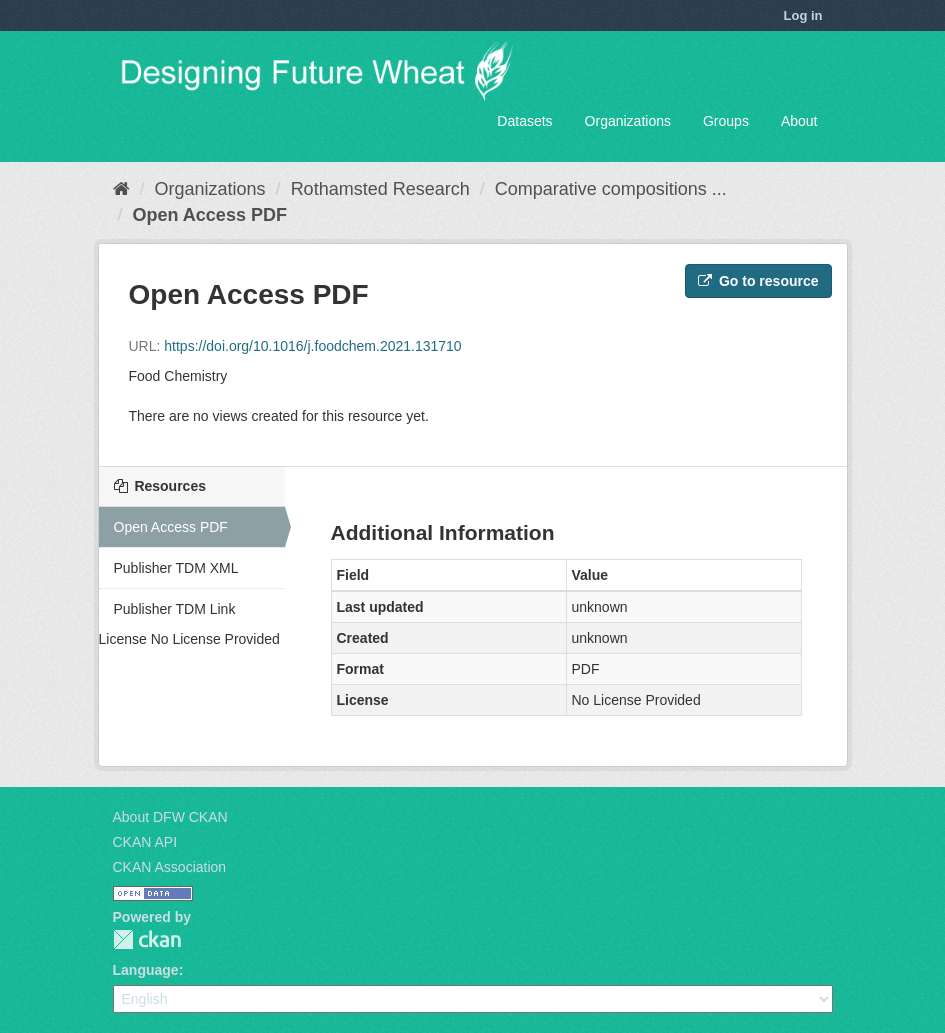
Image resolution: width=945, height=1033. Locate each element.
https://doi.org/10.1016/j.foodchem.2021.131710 (312, 346)
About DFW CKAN (170, 817)
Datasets (524, 121)
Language (146, 970)
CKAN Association (170, 867)
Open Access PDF (210, 215)
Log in (803, 15)
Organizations (628, 121)
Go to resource (758, 281)
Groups (726, 121)
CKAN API (145, 842)
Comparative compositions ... (611, 189)
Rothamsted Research (380, 189)
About (799, 121)
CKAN (147, 939)
